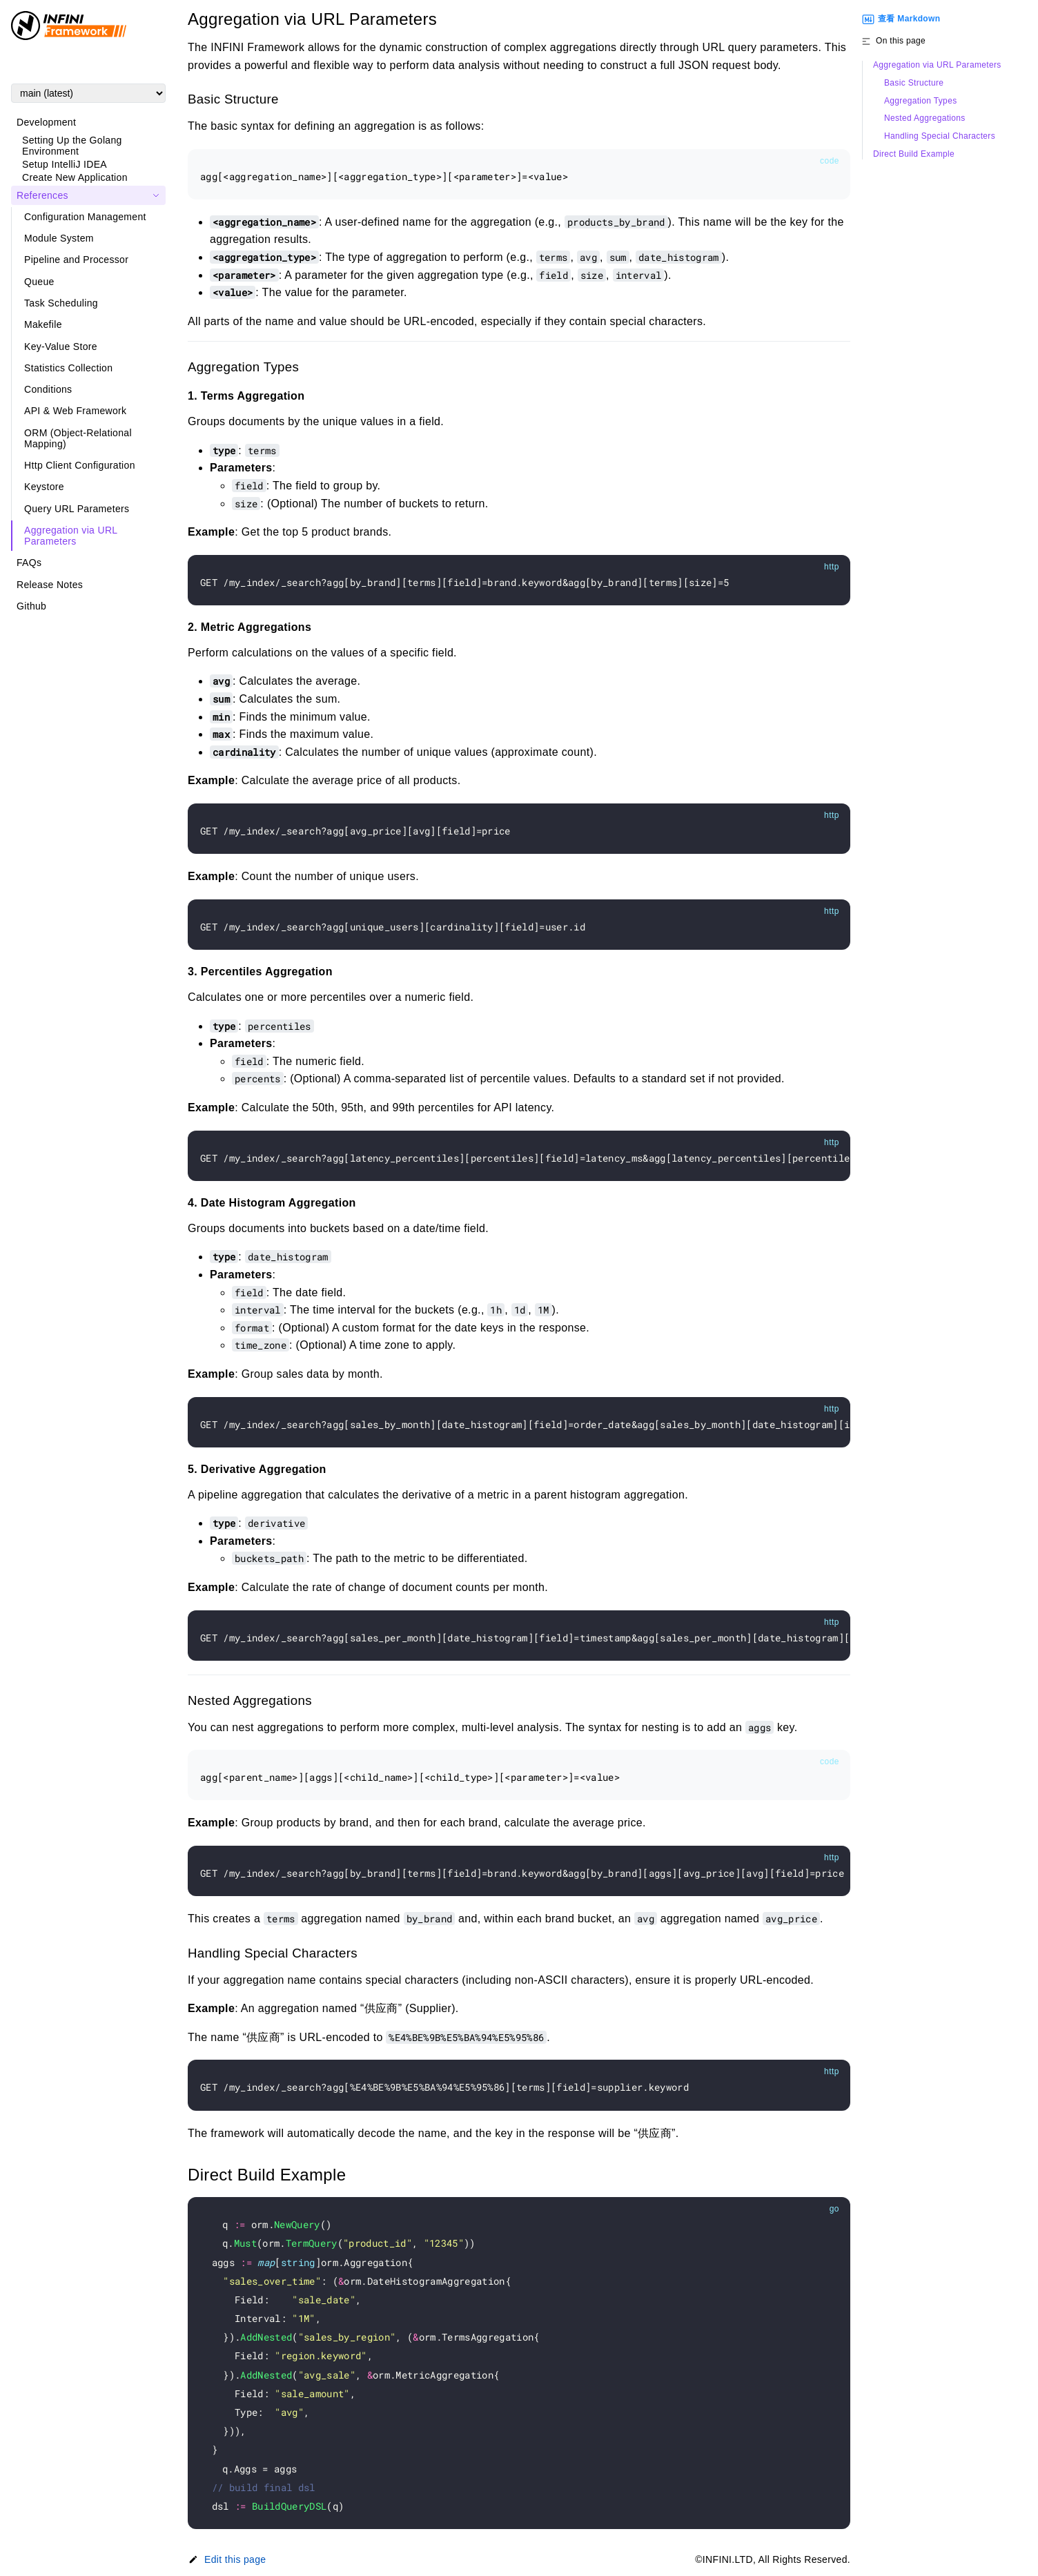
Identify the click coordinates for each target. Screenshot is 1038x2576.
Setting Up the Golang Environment (72, 146)
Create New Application (75, 177)
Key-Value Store (60, 346)
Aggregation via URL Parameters (70, 536)
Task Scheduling (61, 303)
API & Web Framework (75, 410)
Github (31, 606)
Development (46, 122)
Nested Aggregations (925, 118)
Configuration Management (85, 216)
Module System (59, 238)
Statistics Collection (68, 367)
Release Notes (50, 584)
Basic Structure (913, 83)
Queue (39, 281)
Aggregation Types (920, 101)
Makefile (43, 324)
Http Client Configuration (79, 465)
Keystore (44, 486)
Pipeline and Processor (76, 259)
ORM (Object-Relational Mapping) (78, 438)
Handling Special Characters (939, 136)
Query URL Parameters (76, 508)
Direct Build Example (913, 154)
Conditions (48, 389)
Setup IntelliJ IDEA (64, 164)
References (42, 195)
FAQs (29, 562)
